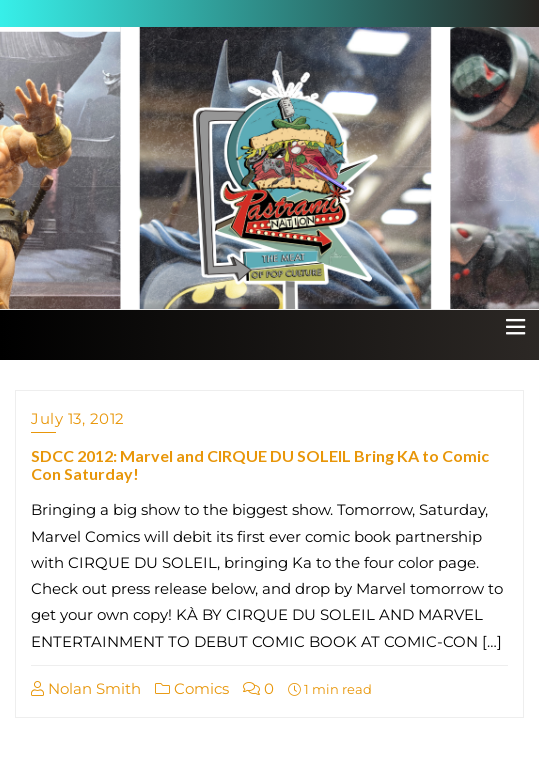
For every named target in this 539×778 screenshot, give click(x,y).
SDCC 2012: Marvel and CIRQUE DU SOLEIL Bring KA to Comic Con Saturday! (260, 464)
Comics (192, 688)
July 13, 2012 (78, 418)
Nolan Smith (86, 688)
